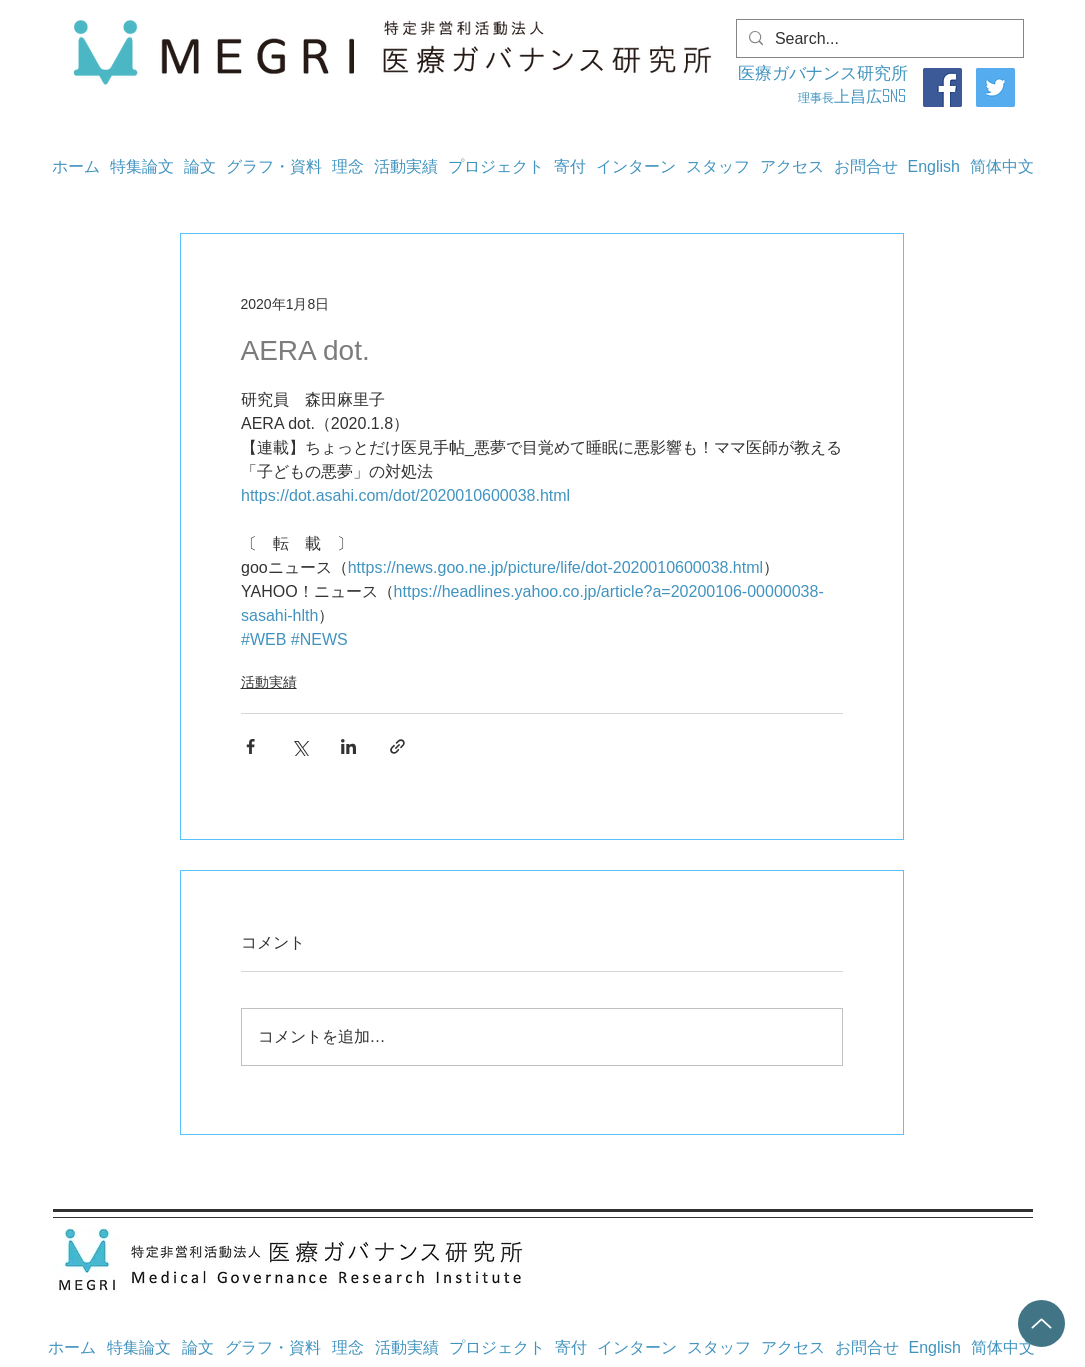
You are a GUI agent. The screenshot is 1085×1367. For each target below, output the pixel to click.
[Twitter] (995, 87)
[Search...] (878, 39)
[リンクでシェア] (397, 746)
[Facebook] (942, 87)
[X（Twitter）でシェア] (299, 746)
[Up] (1041, 1323)
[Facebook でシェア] (250, 746)
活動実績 (269, 682)
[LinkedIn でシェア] (348, 746)
